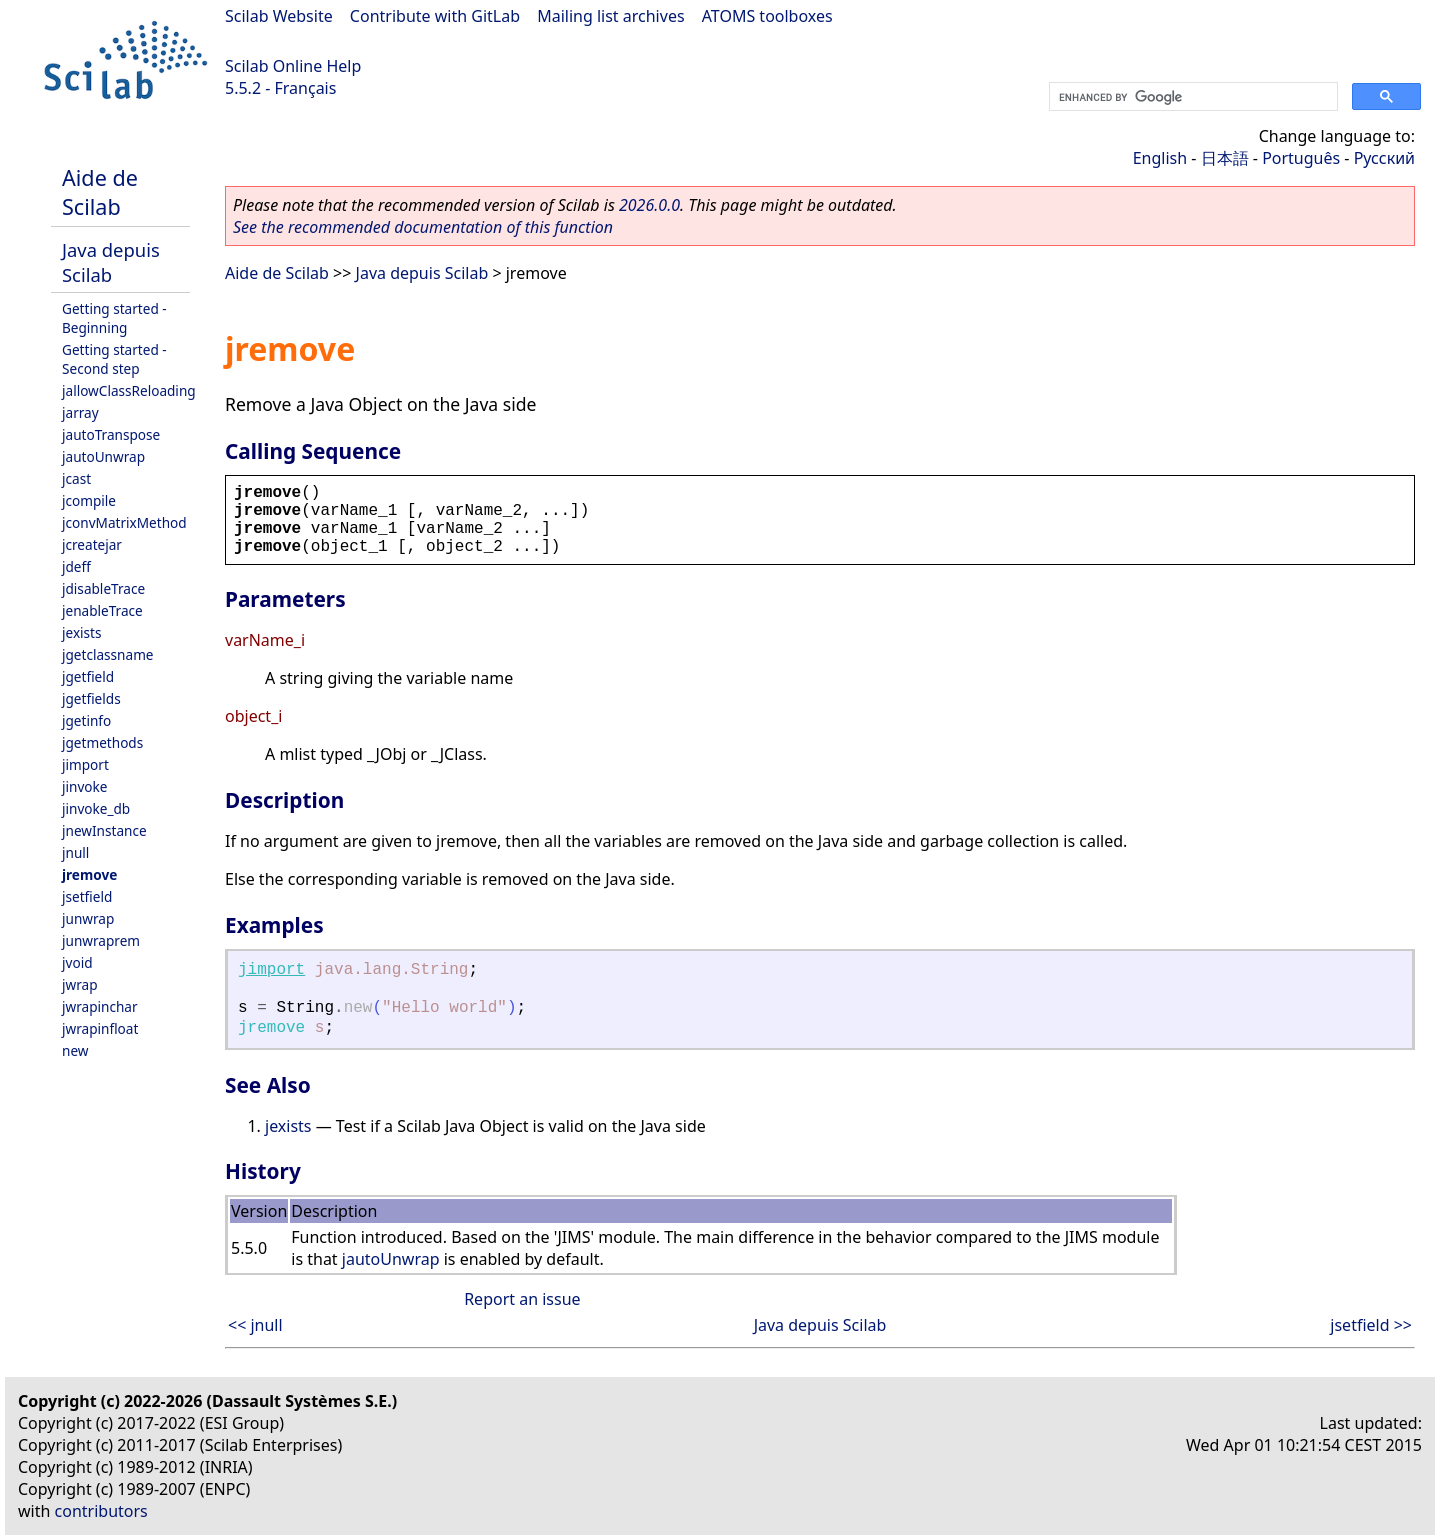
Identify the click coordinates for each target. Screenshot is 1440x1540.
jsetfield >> (1371, 1325)
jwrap (80, 984)
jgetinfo (86, 720)
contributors (101, 1511)
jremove (89, 874)
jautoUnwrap (103, 456)
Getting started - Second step (114, 359)
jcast (76, 478)
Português (1301, 158)
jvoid (77, 962)
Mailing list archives (610, 16)
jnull (75, 852)
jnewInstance (104, 830)
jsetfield (87, 896)
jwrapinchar (100, 1006)
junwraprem (101, 940)
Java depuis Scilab (111, 262)
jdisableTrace (103, 588)
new (75, 1050)
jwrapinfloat (100, 1028)
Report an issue (522, 1299)
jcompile (89, 500)
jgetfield (88, 676)
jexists (82, 632)
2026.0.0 (649, 205)
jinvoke (84, 786)
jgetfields (91, 698)
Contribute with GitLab (435, 16)
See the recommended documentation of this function (423, 227)
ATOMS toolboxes (767, 16)
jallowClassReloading (129, 390)
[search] (1191, 97)
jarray (80, 412)
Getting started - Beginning (114, 318)
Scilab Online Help (293, 66)
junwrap (88, 918)
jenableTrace (102, 610)
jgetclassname (108, 654)
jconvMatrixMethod (124, 522)
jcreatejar (92, 544)
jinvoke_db (96, 808)
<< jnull (255, 1325)
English (1160, 158)
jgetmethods (102, 742)
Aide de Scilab (100, 192)
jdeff (76, 566)
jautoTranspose (111, 434)
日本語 (1225, 158)
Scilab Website (279, 16)
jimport (85, 764)
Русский (1384, 158)
